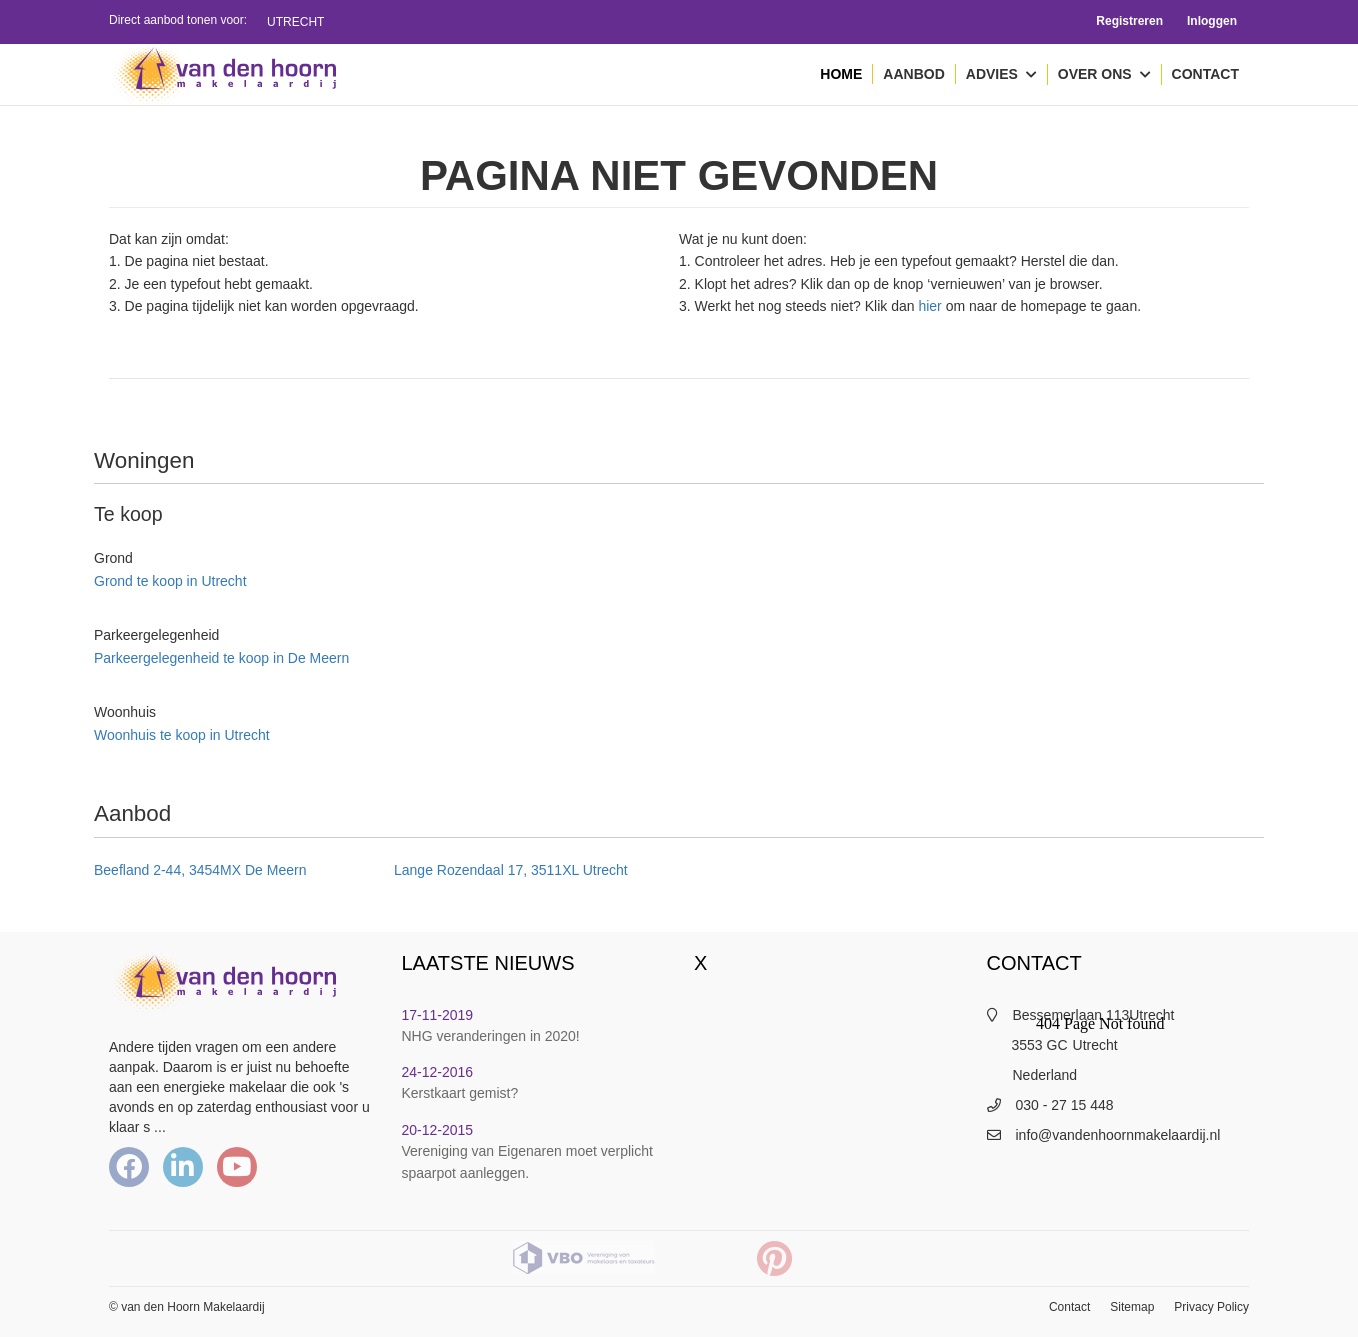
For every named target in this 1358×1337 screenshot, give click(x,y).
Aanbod (913, 74)
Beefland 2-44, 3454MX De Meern (200, 870)
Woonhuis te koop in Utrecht (182, 735)
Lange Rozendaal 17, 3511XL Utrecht (511, 870)
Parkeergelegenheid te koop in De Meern (221, 658)
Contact (1205, 74)
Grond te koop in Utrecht (170, 581)
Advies (1001, 75)
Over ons (1104, 75)
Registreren (1129, 21)
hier (929, 306)
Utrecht (295, 22)
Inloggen (1212, 21)
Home (841, 74)
